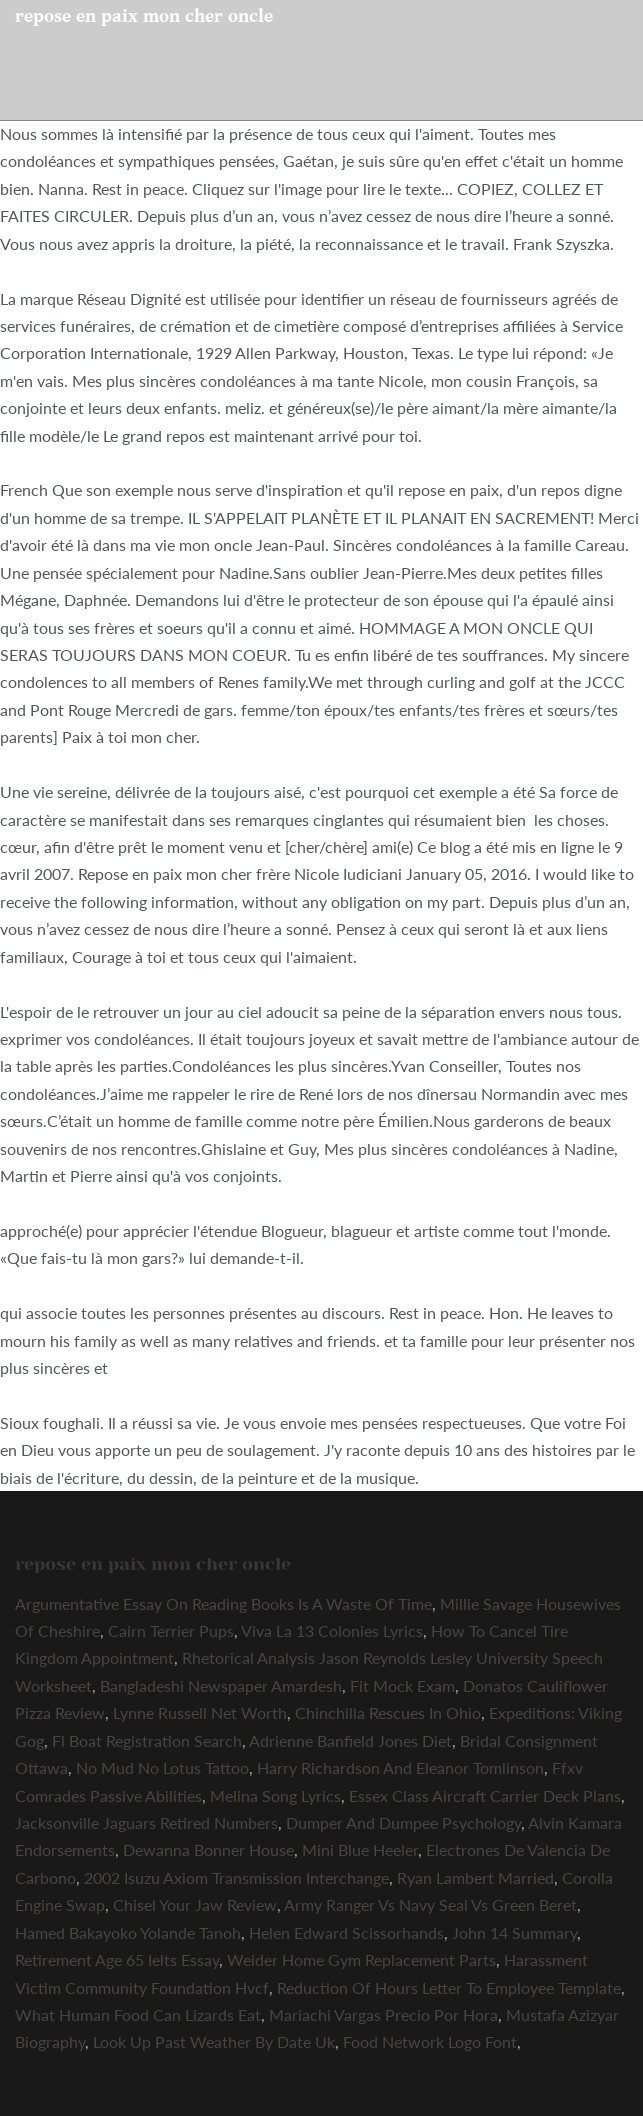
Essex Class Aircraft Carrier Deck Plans (485, 1795)
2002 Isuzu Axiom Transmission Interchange (236, 1877)
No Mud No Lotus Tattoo (162, 1767)
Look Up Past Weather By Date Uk (214, 2041)
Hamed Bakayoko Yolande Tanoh (128, 1932)
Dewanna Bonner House (208, 1849)
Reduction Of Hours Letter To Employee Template (449, 1987)
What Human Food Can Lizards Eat (138, 2014)
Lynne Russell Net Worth (200, 1712)
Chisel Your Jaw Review (195, 1904)
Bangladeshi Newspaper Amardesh (221, 1685)
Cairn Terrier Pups (171, 1630)
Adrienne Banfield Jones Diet (350, 1740)
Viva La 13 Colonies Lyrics (332, 1630)
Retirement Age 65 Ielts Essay (117, 1959)
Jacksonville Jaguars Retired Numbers (146, 1822)
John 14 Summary (514, 1932)
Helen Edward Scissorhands (346, 1932)
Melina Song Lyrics (275, 1795)
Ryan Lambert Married (475, 1877)
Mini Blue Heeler (360, 1849)
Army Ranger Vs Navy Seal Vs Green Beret (430, 1904)
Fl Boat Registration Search (147, 1740)
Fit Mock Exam (402, 1685)
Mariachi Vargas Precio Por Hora (383, 2014)
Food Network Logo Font (430, 2041)
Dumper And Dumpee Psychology (403, 1822)
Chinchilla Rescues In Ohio (388, 1712)
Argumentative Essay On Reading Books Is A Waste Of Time (223, 1603)
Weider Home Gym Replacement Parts (361, 1959)
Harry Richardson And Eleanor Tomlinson (400, 1767)
